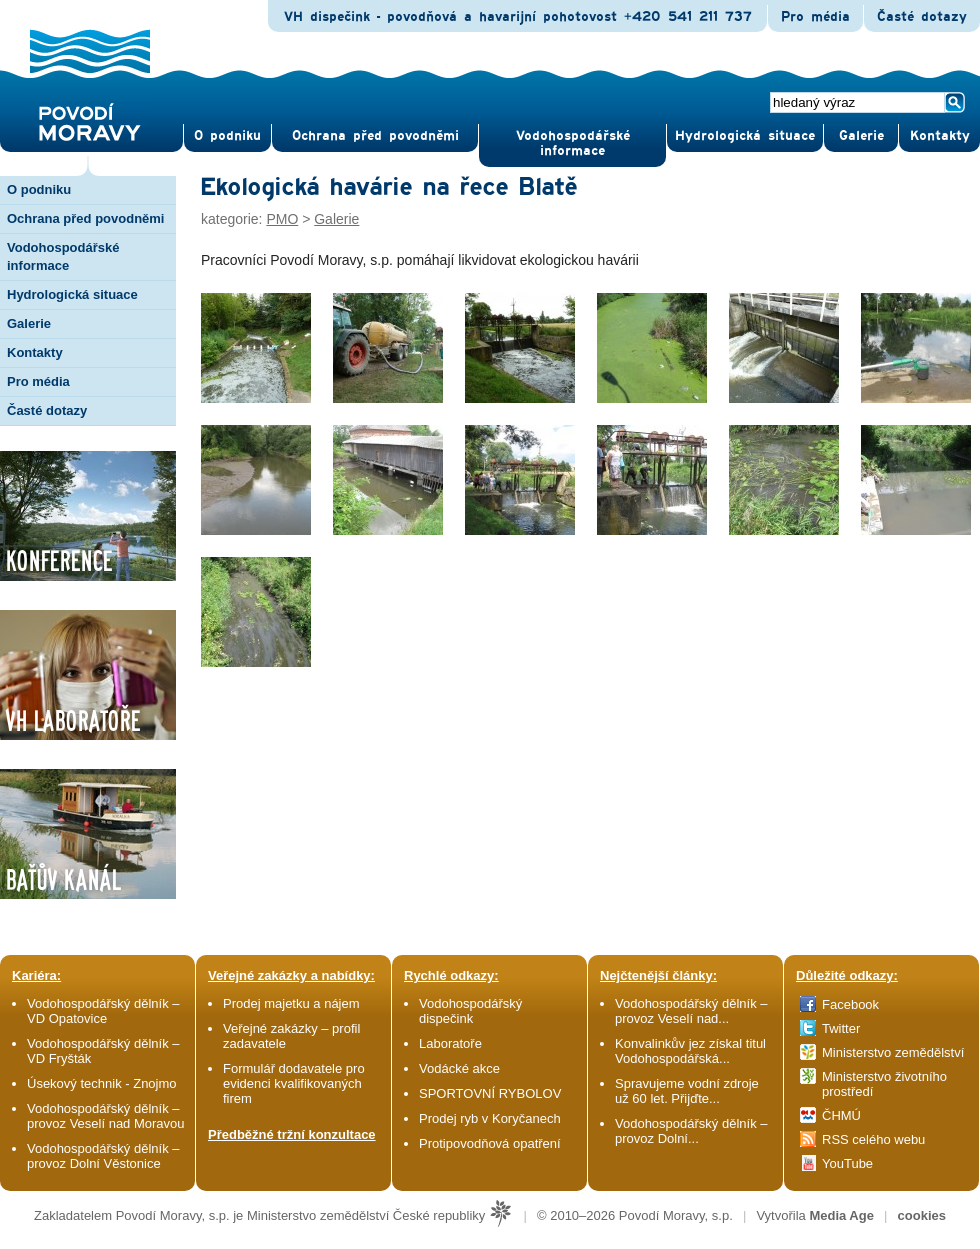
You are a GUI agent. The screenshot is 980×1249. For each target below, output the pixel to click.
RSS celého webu (873, 1139)
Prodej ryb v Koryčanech (490, 1118)
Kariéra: (36, 975)
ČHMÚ (841, 1115)
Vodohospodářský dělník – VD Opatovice (103, 1011)
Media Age (841, 1215)
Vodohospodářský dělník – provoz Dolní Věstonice (103, 1156)
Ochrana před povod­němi (375, 136)
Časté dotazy (922, 17)
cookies (922, 1215)
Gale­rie (861, 136)
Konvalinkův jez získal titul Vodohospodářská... (690, 1051)
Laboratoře (450, 1043)
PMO (282, 219)
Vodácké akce (459, 1068)
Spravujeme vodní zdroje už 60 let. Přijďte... (687, 1091)
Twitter (841, 1028)
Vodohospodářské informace (573, 143)
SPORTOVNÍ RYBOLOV (490, 1093)
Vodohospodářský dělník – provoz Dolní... (691, 1131)
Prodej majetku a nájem (291, 1003)
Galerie (336, 219)
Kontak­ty (940, 136)
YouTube (847, 1163)
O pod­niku (227, 136)
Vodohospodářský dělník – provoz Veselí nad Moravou (106, 1116)
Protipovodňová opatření (490, 1143)
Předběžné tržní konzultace (292, 1134)
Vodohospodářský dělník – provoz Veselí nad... (691, 1011)
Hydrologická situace (745, 136)
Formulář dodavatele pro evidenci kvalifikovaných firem (294, 1083)
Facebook (850, 1004)
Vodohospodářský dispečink (470, 1011)
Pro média (815, 17)
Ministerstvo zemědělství (893, 1052)
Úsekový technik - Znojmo (102, 1083)
